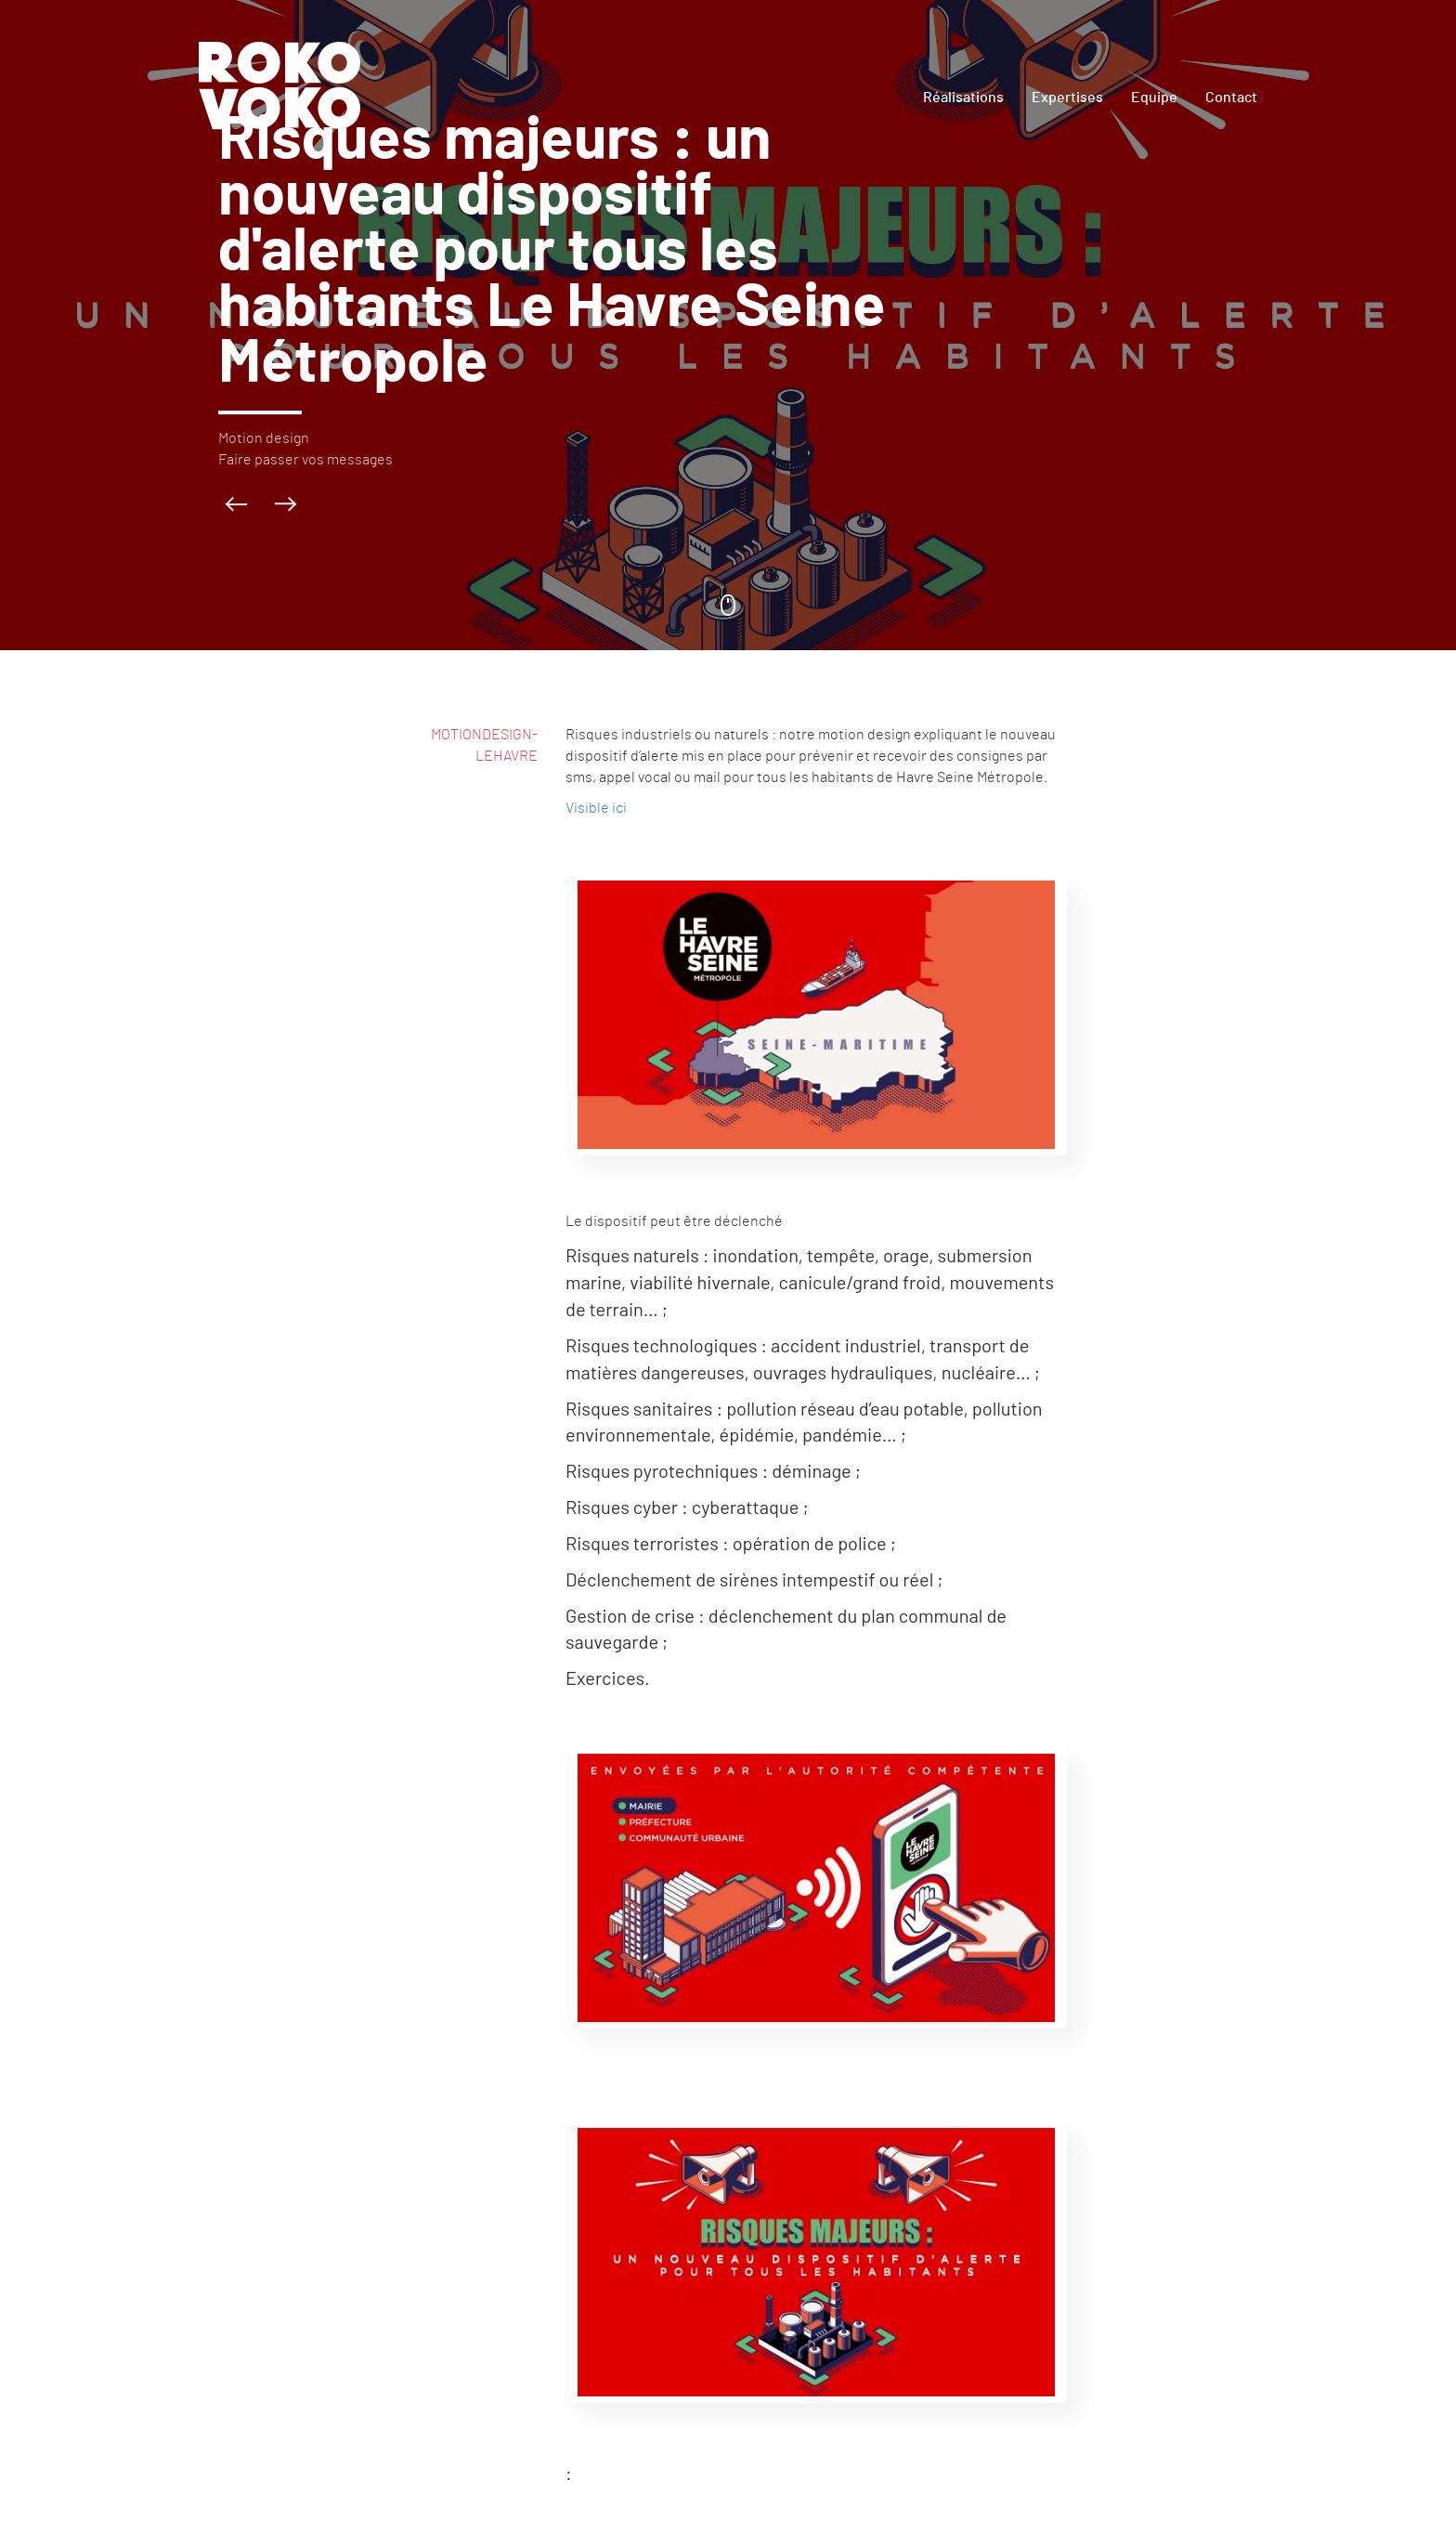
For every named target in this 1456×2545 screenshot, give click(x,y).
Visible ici (596, 808)
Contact (1231, 97)
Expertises (1067, 97)
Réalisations (963, 97)
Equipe (1154, 97)
